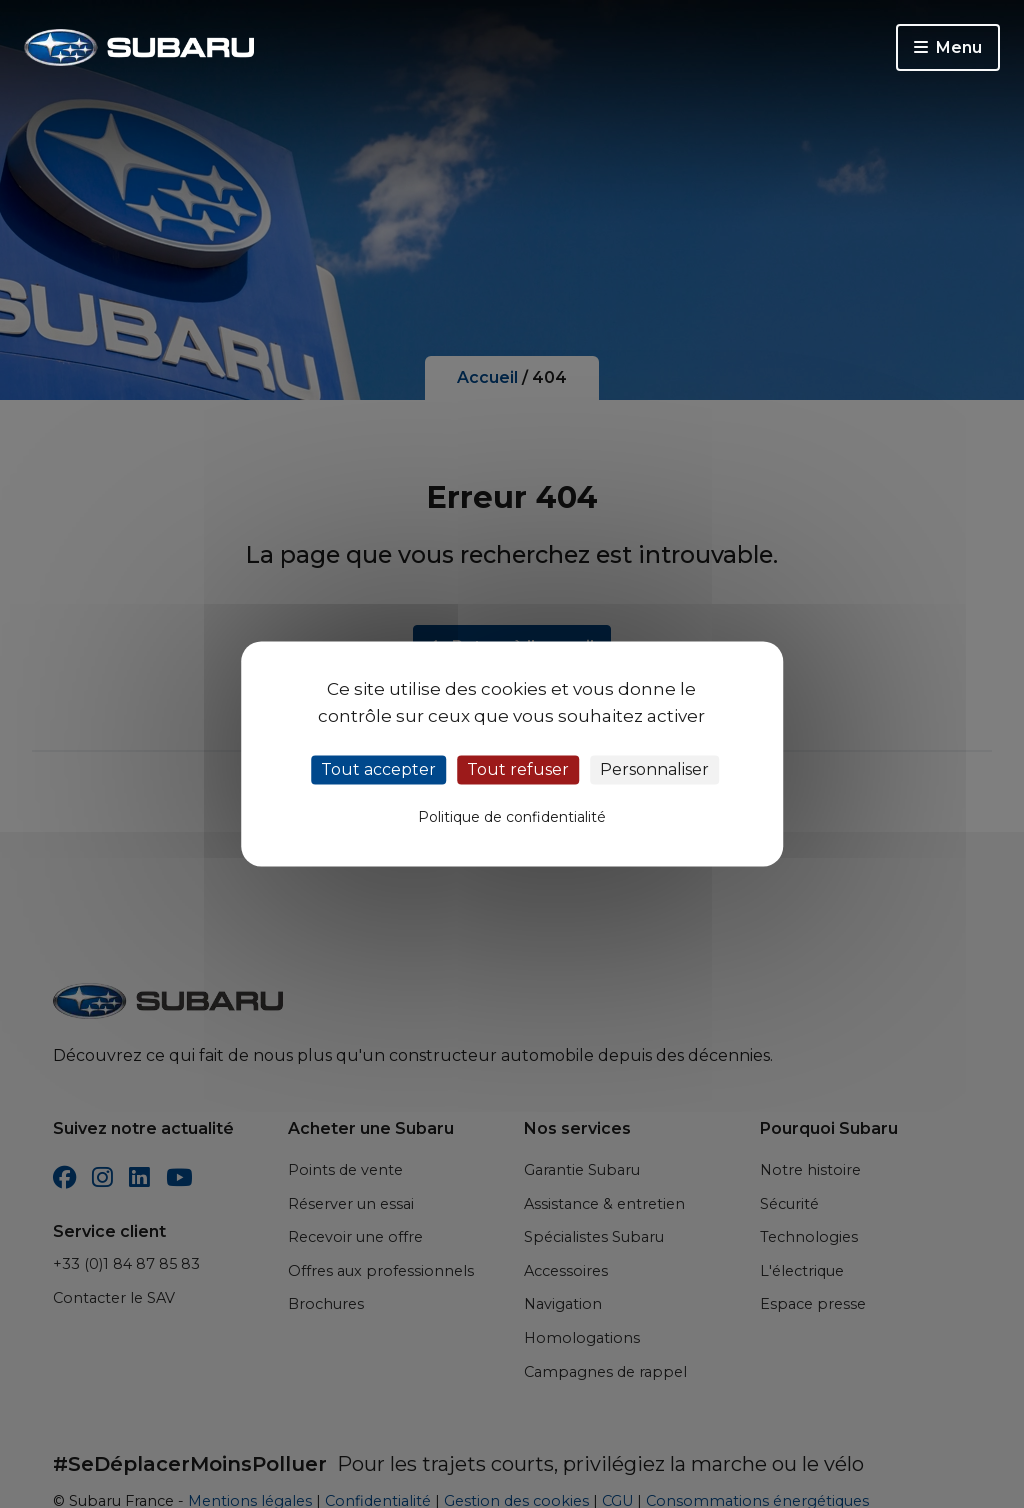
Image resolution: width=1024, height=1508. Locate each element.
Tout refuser (518, 769)
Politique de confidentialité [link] (512, 818)
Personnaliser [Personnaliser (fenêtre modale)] (654, 769)
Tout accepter (378, 769)
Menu (948, 47)
